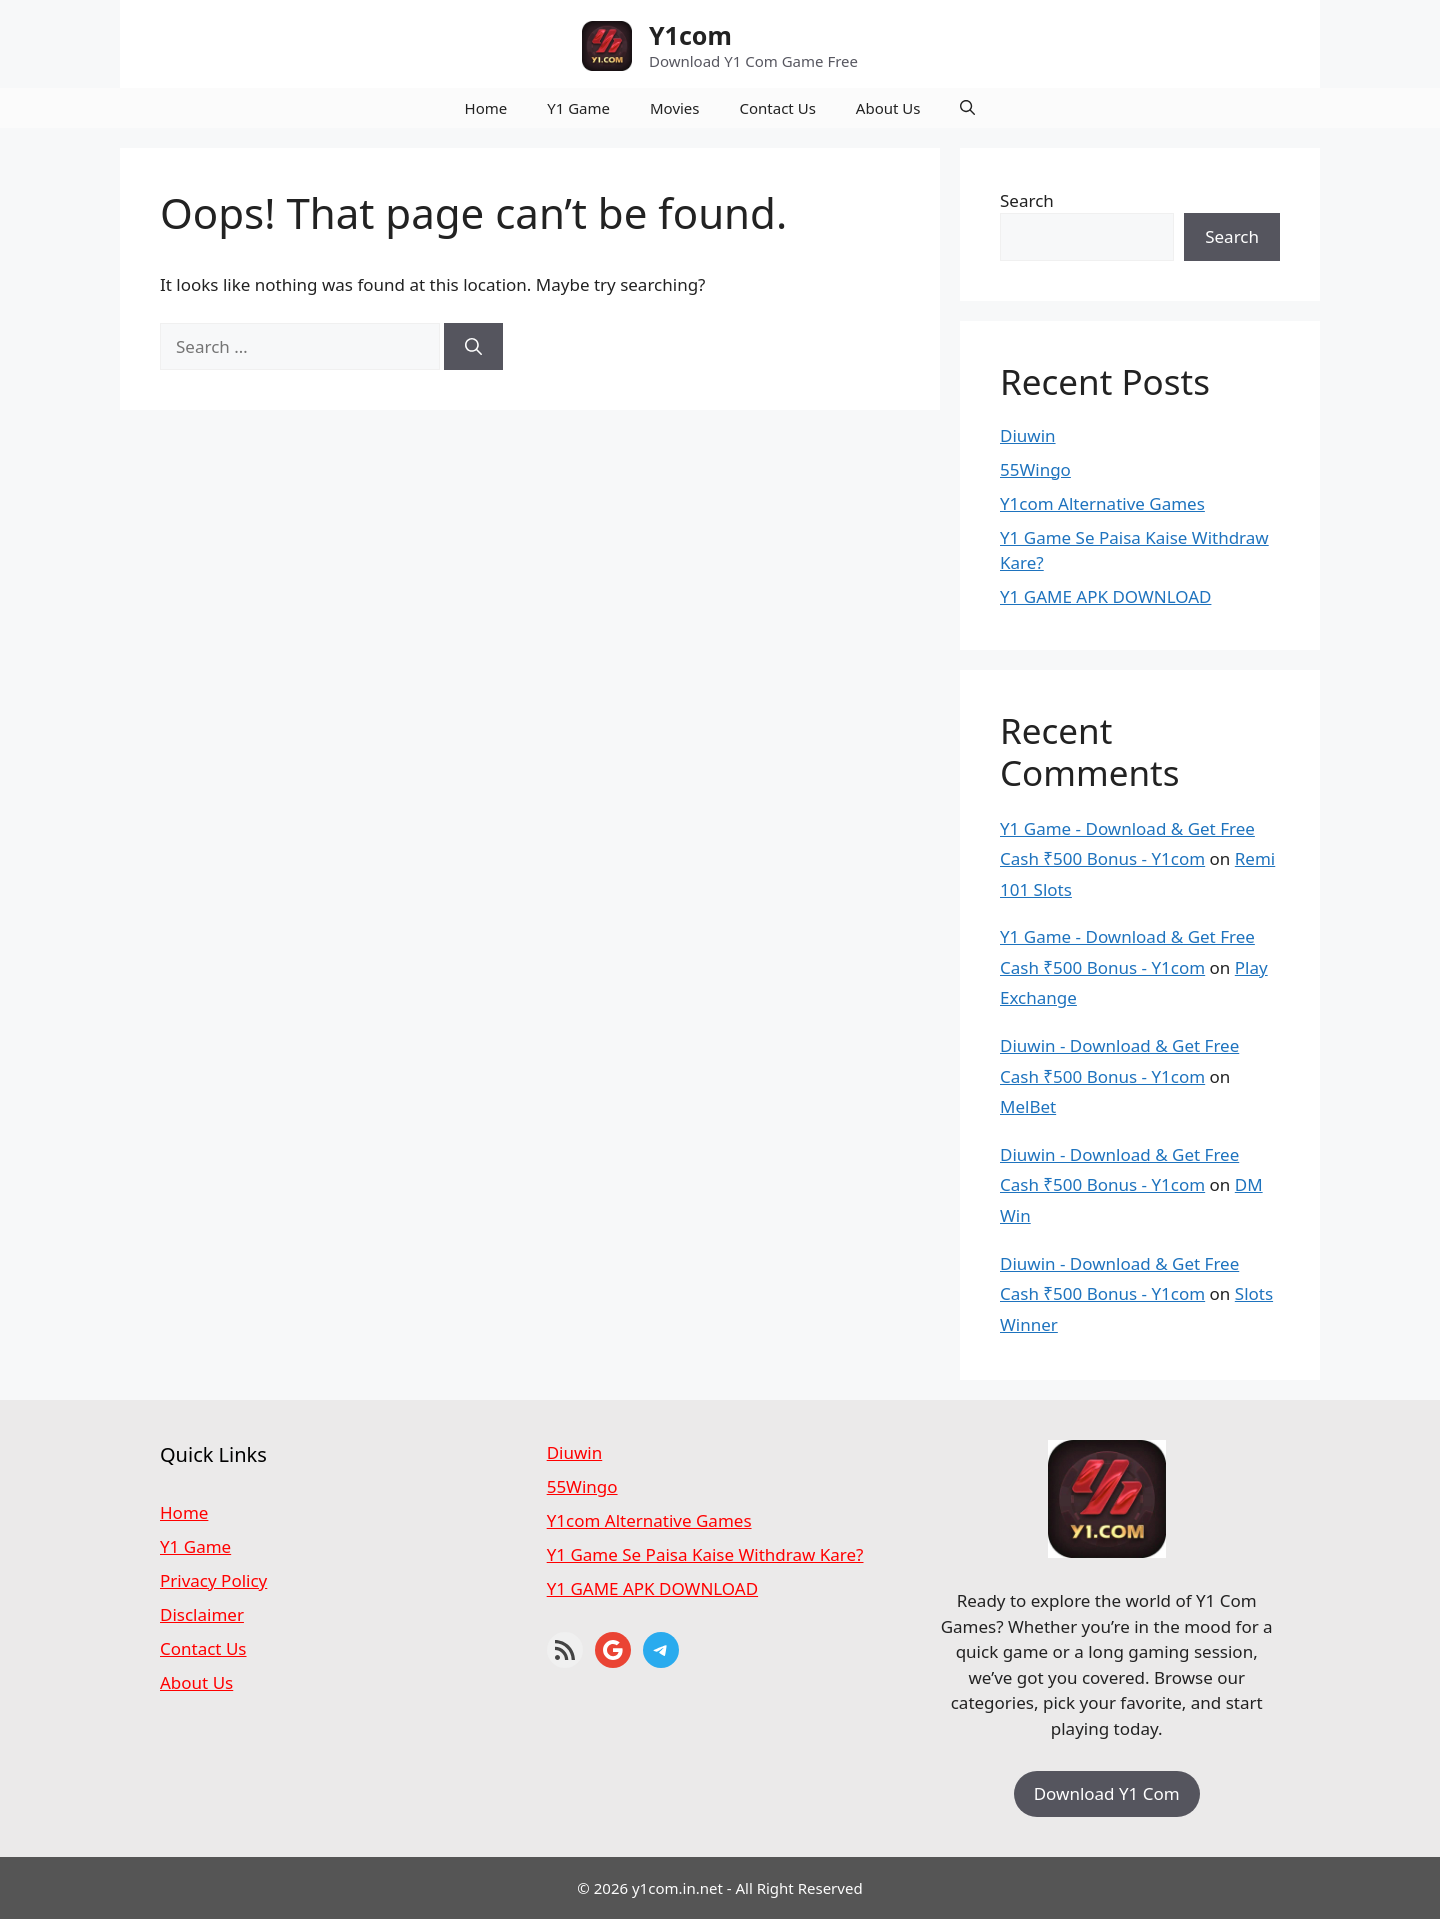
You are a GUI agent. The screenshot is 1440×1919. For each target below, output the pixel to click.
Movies (675, 108)
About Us (888, 108)
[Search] (473, 347)
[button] (967, 108)
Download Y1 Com (1107, 1793)
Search (1027, 200)
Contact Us (778, 108)
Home (486, 108)
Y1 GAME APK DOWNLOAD (1105, 596)
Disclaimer (202, 1614)
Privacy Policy (213, 1580)
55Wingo (1035, 469)
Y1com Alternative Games (1102, 503)
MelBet (1028, 1106)
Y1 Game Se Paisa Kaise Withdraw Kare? (705, 1554)
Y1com (690, 35)
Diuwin (1028, 435)
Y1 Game (578, 108)
